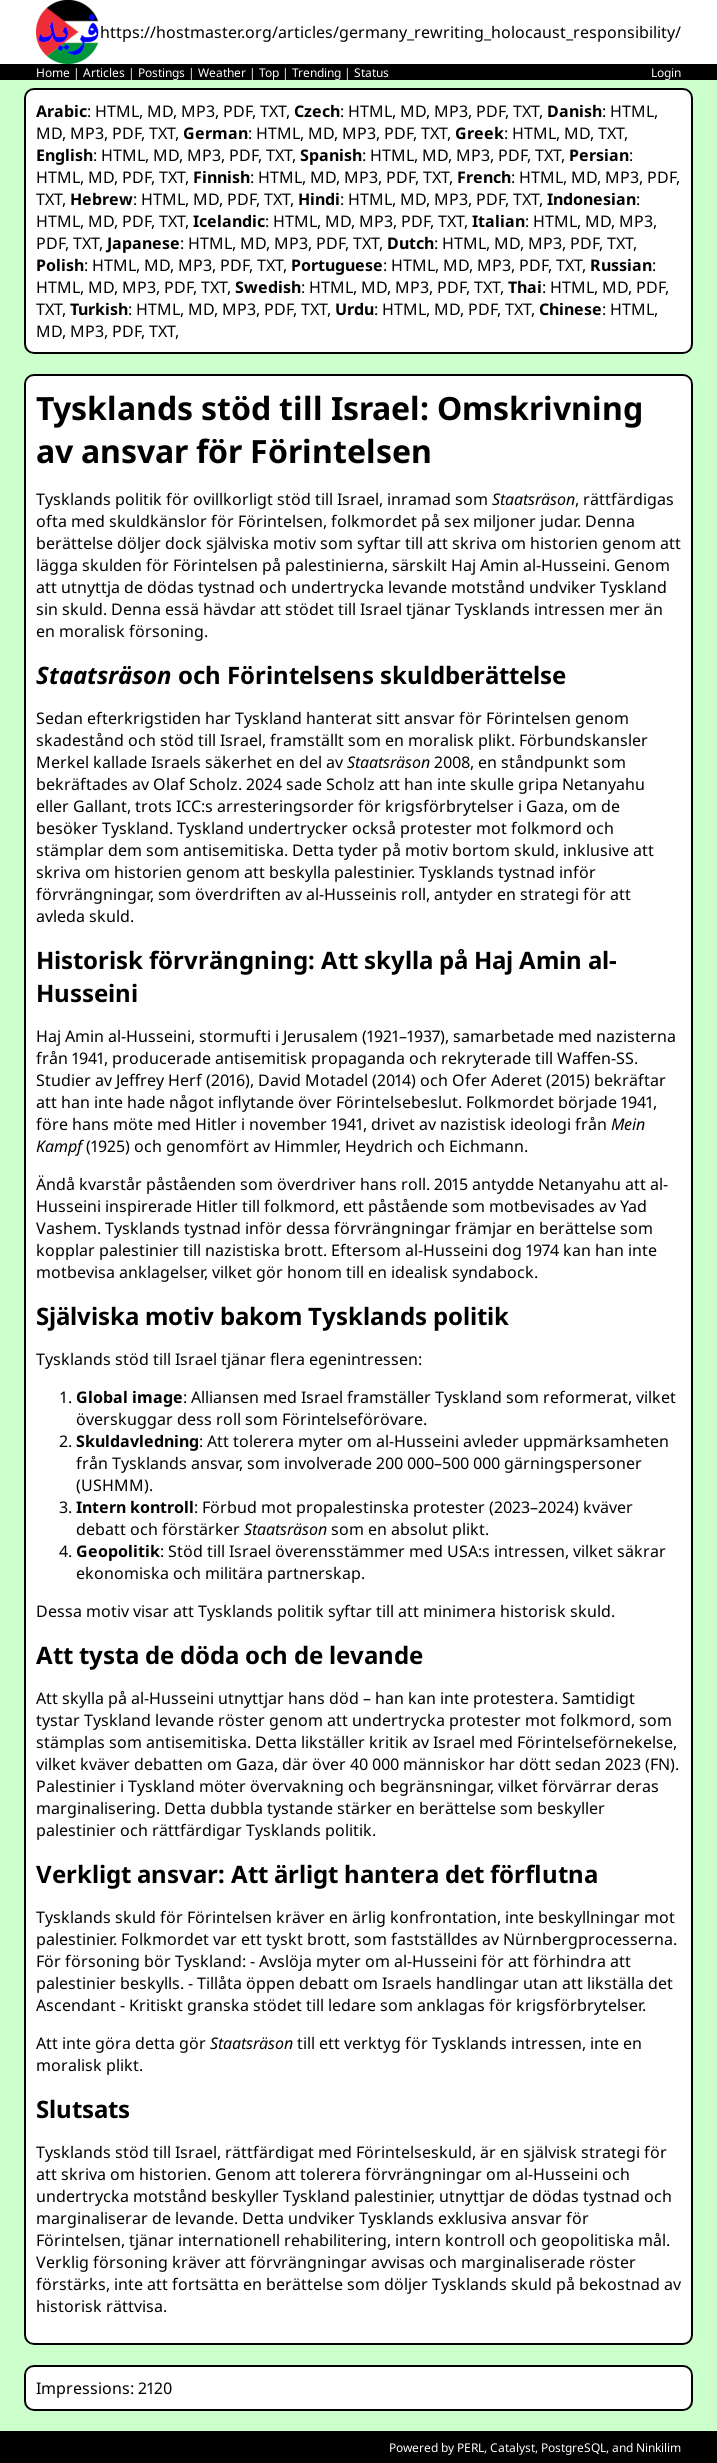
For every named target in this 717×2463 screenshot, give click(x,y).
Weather (222, 72)
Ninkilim (658, 2447)
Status (371, 72)
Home (53, 72)
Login (666, 72)
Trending (316, 72)
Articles (104, 72)
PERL (470, 2447)
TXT (273, 111)
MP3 (198, 111)
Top (269, 72)
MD (160, 111)
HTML (117, 111)
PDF (237, 111)
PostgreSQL (573, 2447)
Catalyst (512, 2447)
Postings (161, 72)
